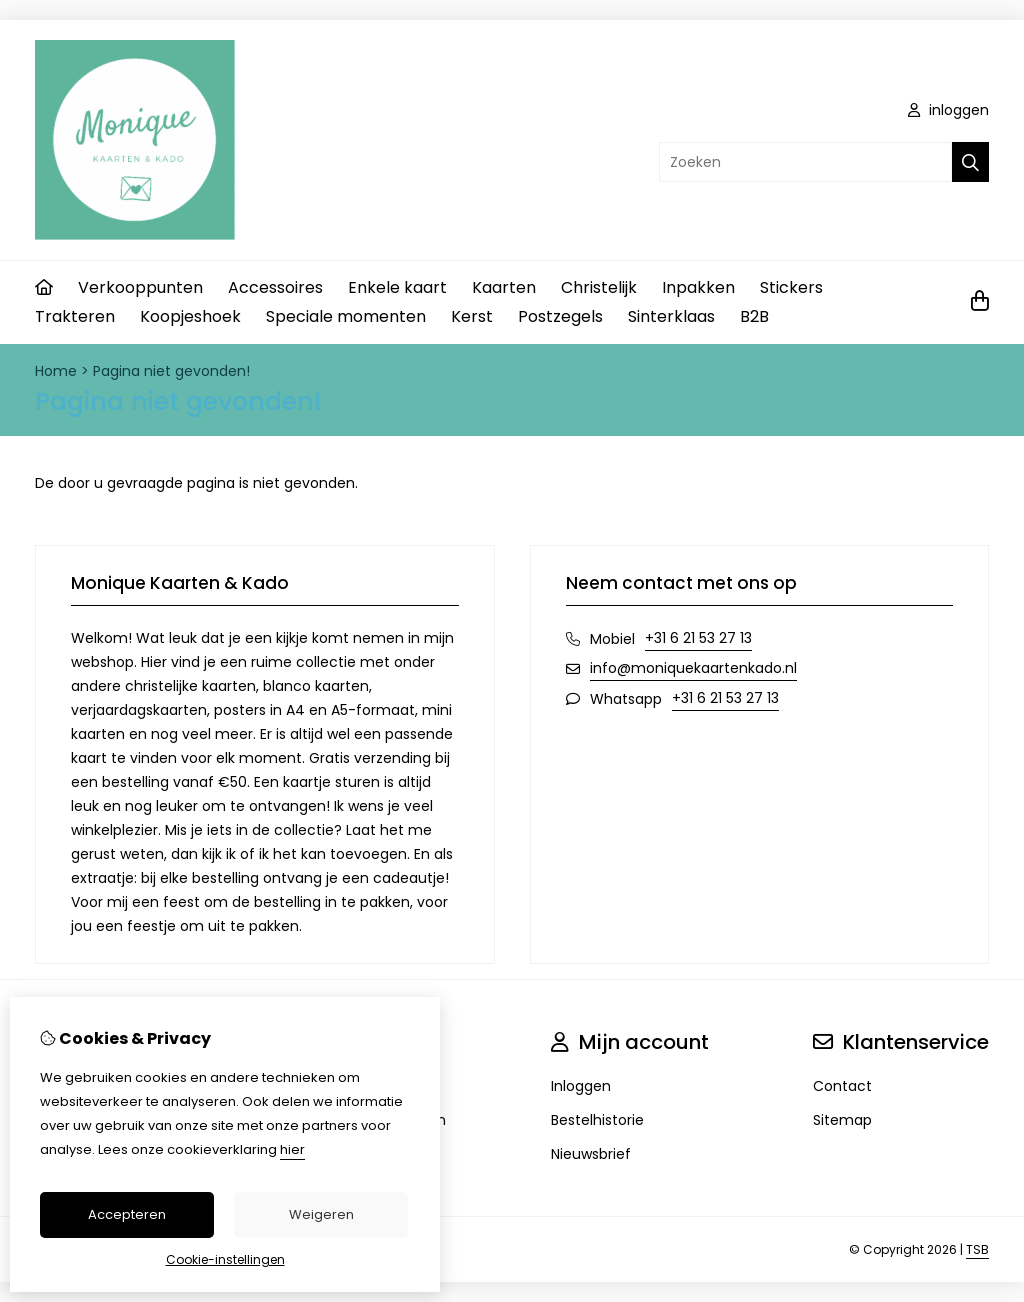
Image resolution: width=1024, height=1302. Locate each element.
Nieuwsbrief (591, 1154)
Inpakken (698, 287)
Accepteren (127, 1214)
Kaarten (504, 287)
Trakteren (75, 316)
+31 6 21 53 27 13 (698, 638)
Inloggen (581, 1086)
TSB (977, 1249)
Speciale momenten (346, 316)
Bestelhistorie (597, 1120)
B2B (754, 316)
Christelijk (599, 287)
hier (292, 1149)
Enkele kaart (397, 287)
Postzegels (560, 316)
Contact (842, 1086)
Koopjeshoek (190, 316)
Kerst (472, 316)
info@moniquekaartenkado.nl (693, 668)
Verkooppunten (140, 287)
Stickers (791, 287)
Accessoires (275, 287)
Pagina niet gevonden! (171, 371)
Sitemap (842, 1120)
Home (56, 371)
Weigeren (321, 1214)
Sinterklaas (671, 316)
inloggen (948, 110)
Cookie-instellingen (225, 1259)
